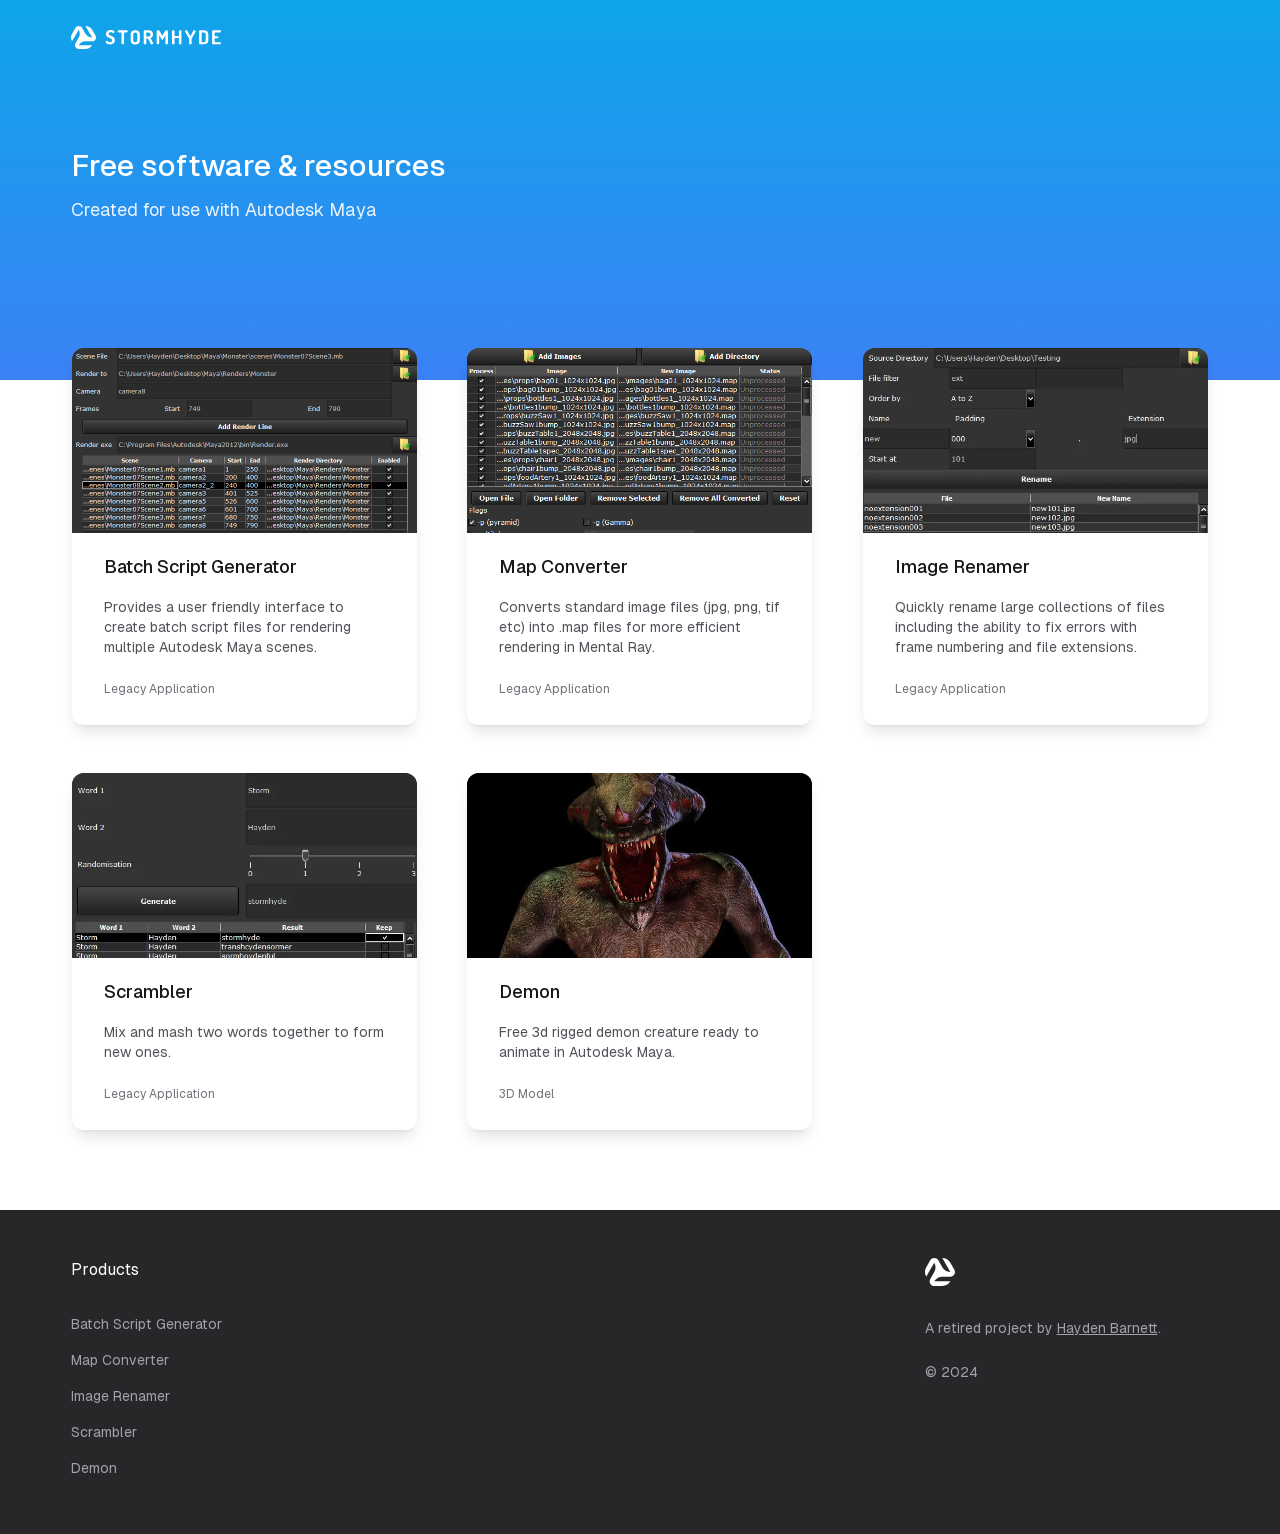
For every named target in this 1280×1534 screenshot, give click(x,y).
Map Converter (120, 1360)
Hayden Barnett (1107, 1328)
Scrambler (104, 1432)
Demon (94, 1468)
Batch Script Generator (146, 1324)
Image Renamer (120, 1396)
